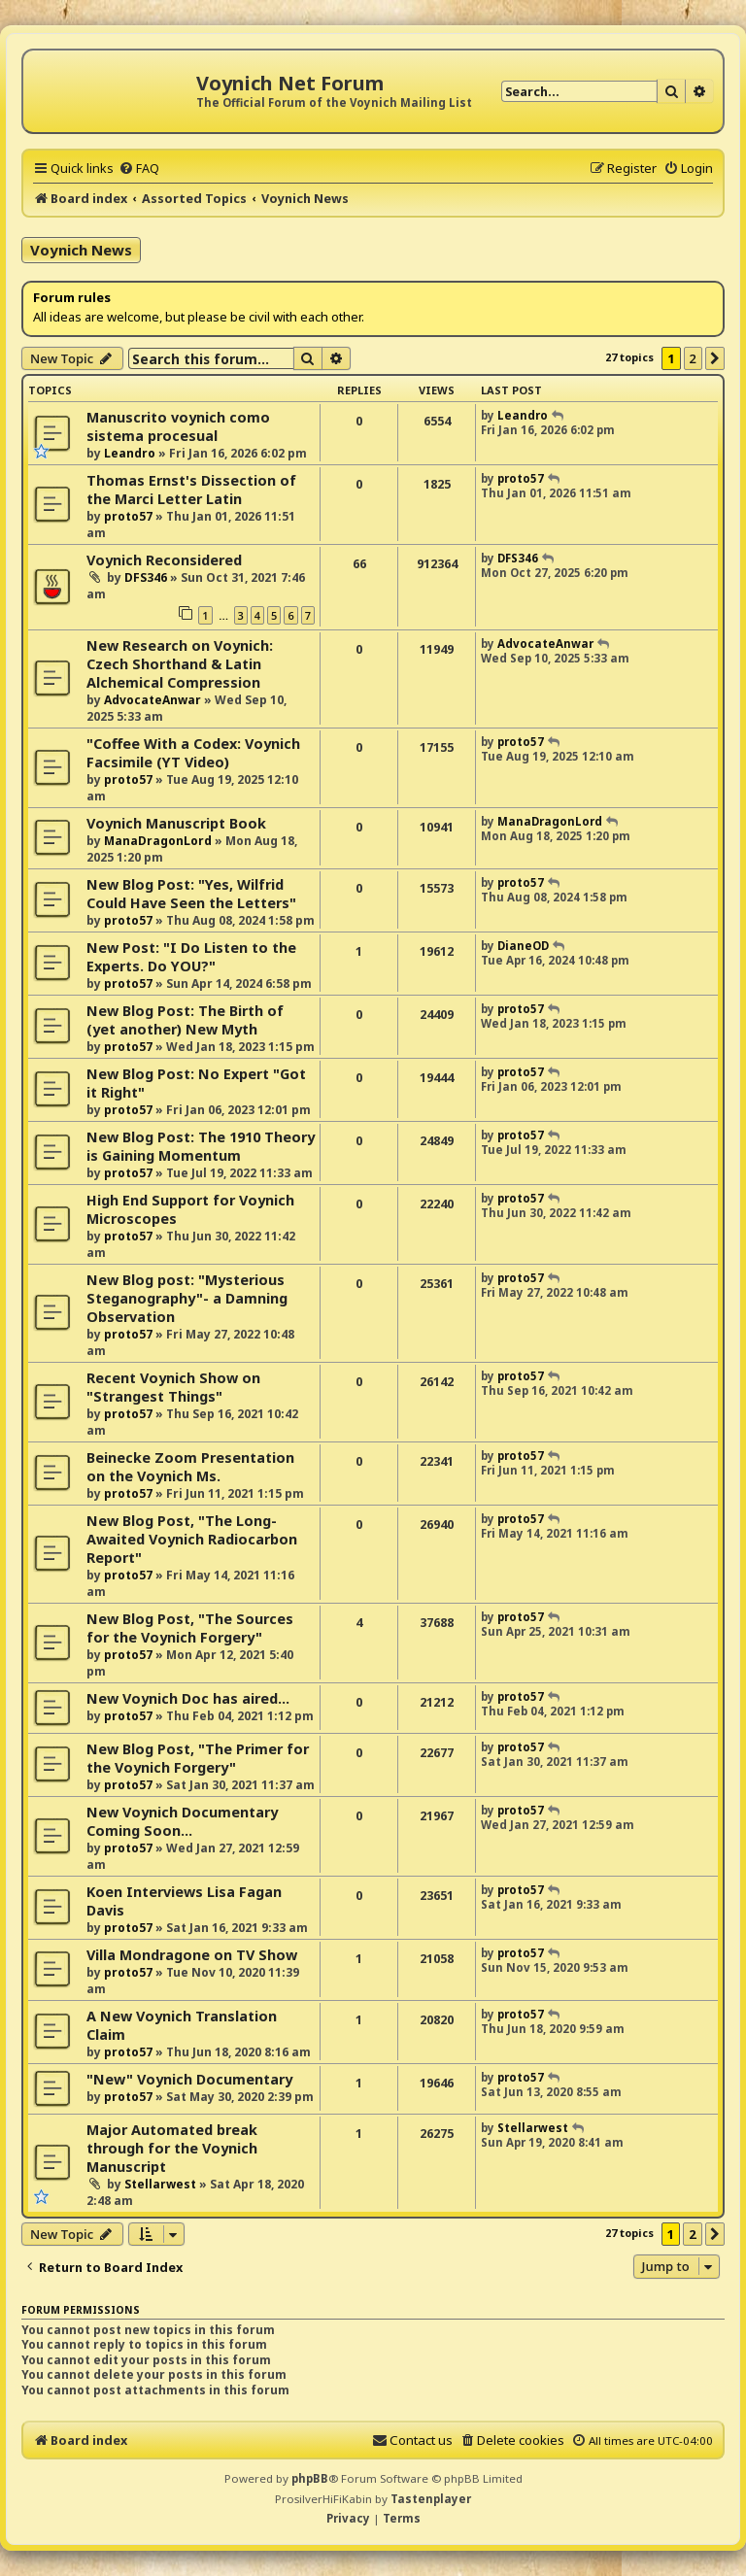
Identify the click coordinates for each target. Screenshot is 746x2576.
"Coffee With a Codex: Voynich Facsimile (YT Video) (193, 752)
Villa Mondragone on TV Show (191, 1955)
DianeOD (523, 945)
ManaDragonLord (158, 840)
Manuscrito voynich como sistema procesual (178, 426)
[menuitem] (139, 168)
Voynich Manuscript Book (176, 823)
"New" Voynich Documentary (189, 2079)
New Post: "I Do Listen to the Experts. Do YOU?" (191, 956)
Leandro (129, 453)
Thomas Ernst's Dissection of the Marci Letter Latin (191, 489)
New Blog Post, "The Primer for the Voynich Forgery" (197, 1758)
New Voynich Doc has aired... (187, 1698)
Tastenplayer (430, 2498)
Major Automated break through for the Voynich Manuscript (171, 2148)
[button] (715, 358)
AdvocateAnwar (152, 700)
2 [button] (693, 358)
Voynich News (81, 249)
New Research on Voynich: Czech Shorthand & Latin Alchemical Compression (179, 664)
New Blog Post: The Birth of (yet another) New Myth (185, 1019)
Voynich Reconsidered (164, 560)
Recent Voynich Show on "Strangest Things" (173, 1387)
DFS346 (145, 577)
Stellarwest (160, 2184)
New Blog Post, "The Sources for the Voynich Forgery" (189, 1628)
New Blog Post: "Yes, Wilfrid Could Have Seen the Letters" (191, 893)
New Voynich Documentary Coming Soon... (182, 1821)
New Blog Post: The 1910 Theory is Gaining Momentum (200, 1146)
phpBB (309, 2478)
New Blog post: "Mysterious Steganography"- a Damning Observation (187, 1298)
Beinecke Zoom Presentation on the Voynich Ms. (190, 1466)
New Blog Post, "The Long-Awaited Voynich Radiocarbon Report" (191, 1539)
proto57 (128, 516)
